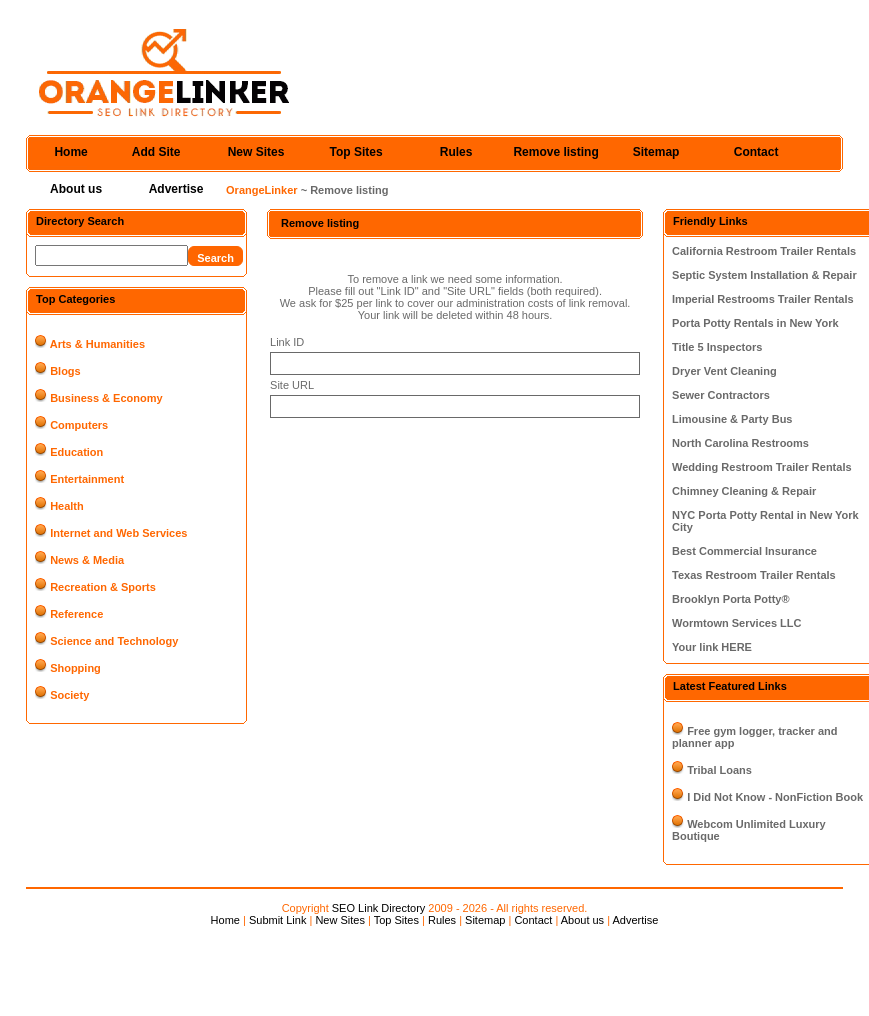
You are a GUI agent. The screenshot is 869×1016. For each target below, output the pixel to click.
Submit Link (277, 920)
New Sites (256, 152)
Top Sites (356, 152)
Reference (76, 614)
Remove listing (555, 152)
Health (67, 506)
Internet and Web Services (118, 533)
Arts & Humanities (97, 344)
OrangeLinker (262, 190)
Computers (79, 425)
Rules (456, 152)
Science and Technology (114, 641)
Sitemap (656, 152)
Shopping (75, 668)
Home (70, 152)
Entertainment (87, 479)
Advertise (176, 189)
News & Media (87, 560)
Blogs (65, 371)
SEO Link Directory (379, 908)
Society (69, 695)
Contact (756, 152)
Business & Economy (106, 398)
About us (76, 189)
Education (76, 452)
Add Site (156, 152)
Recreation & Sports (103, 587)
